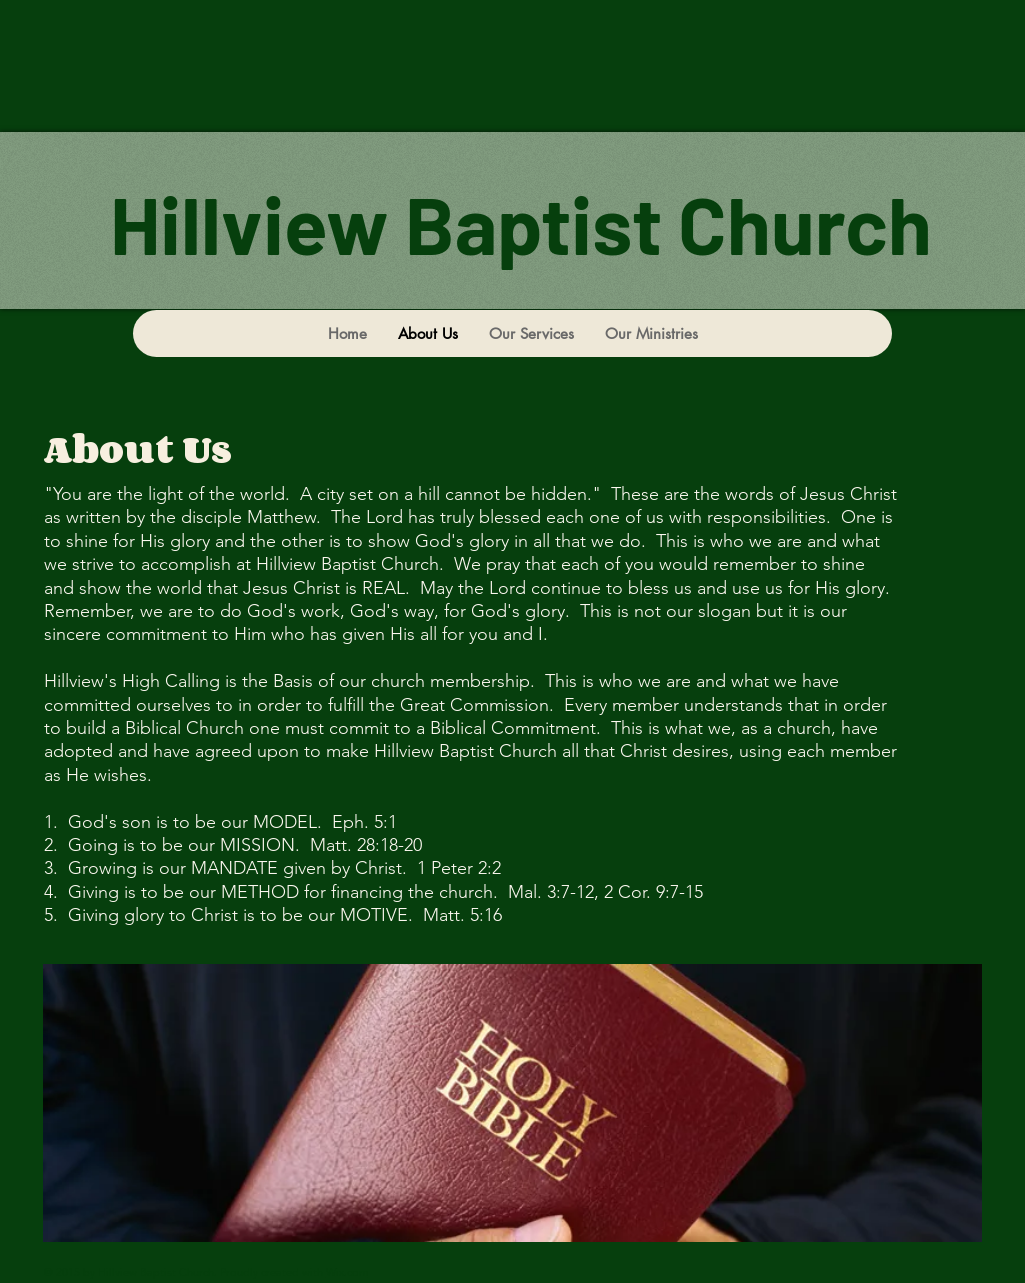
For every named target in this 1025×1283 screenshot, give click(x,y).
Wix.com (347, 1272)
